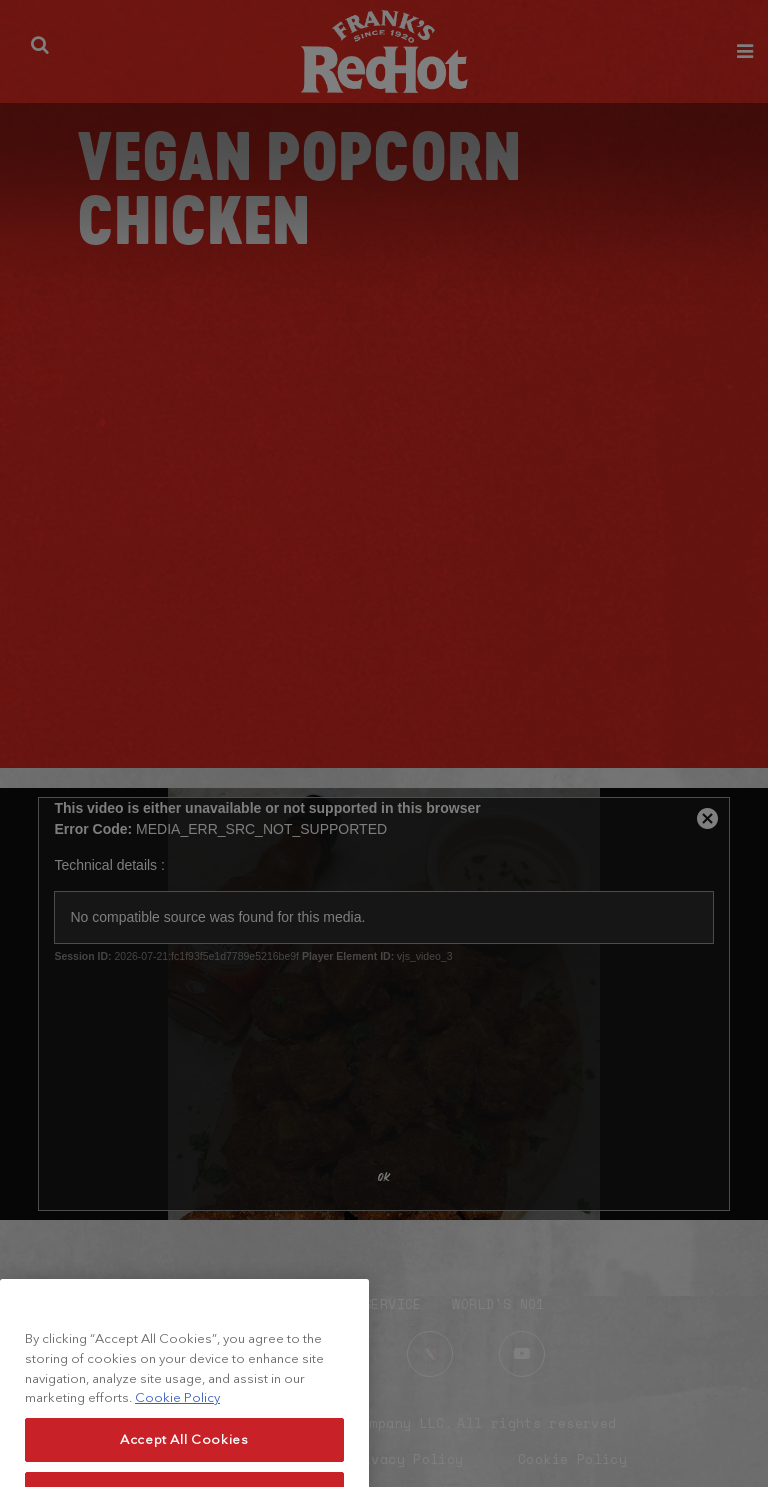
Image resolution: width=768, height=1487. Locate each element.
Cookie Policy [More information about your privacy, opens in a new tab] (177, 1410)
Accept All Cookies (184, 1452)
